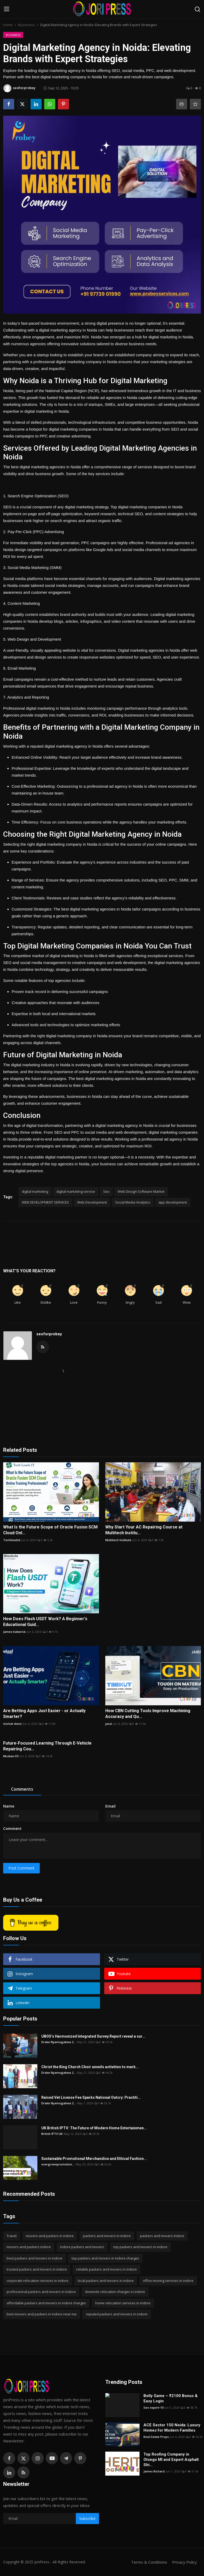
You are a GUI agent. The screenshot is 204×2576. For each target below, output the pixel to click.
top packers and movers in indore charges (105, 2258)
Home (8, 24)
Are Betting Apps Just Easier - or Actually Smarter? (44, 1713)
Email (110, 1806)
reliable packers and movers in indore (106, 2269)
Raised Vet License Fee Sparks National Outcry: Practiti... (91, 2097)
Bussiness (26, 24)
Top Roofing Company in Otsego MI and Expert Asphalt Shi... (171, 2459)
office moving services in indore (168, 2280)
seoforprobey (49, 1333)
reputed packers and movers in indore (116, 2314)
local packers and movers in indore (106, 2280)
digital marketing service (75, 1191)
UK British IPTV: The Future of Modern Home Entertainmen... (94, 2128)
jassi (108, 1724)
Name (8, 1806)
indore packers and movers (82, 2246)
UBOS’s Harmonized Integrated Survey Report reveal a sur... (93, 2036)
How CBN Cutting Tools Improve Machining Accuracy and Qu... (147, 1713)
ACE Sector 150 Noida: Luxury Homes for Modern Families (171, 2428)
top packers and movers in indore (140, 2246)
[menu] (6, 9)
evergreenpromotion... (57, 2164)
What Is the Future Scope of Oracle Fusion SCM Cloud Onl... (50, 1530)
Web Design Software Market (141, 1191)
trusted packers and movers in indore (37, 2269)
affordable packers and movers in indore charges (46, 2303)
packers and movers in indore (107, 2235)
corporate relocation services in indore (37, 2280)
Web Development (92, 1202)
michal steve (12, 1724)
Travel (12, 2235)
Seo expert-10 (153, 2407)
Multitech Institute (118, 1540)
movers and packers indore (29, 2246)
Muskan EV (11, 1756)
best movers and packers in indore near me (42, 2314)
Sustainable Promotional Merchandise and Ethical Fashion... (94, 2158)
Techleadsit (11, 1540)
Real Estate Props (156, 2437)
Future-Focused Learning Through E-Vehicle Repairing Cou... (47, 1746)
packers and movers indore (162, 2235)
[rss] (23, 2472)
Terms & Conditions (149, 2562)
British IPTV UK (52, 2134)
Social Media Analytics (132, 1202)
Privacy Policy (184, 2562)
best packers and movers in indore (34, 2258)
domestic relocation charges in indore (115, 2291)
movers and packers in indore (50, 2235)
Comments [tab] (22, 1789)
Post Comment (21, 1868)
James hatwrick (14, 1632)
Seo (106, 1191)
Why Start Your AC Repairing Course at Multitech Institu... (143, 1530)
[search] (197, 9)
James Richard (154, 2471)
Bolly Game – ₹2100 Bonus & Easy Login (170, 2398)
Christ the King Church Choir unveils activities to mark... (90, 2067)
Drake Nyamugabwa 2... (58, 2042)
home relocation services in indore (123, 2303)
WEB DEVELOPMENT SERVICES (45, 1202)
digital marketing (35, 1191)
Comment (12, 1828)
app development (172, 1202)
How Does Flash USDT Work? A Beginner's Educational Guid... (45, 1621)
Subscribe (87, 2518)
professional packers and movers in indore (41, 2291)
